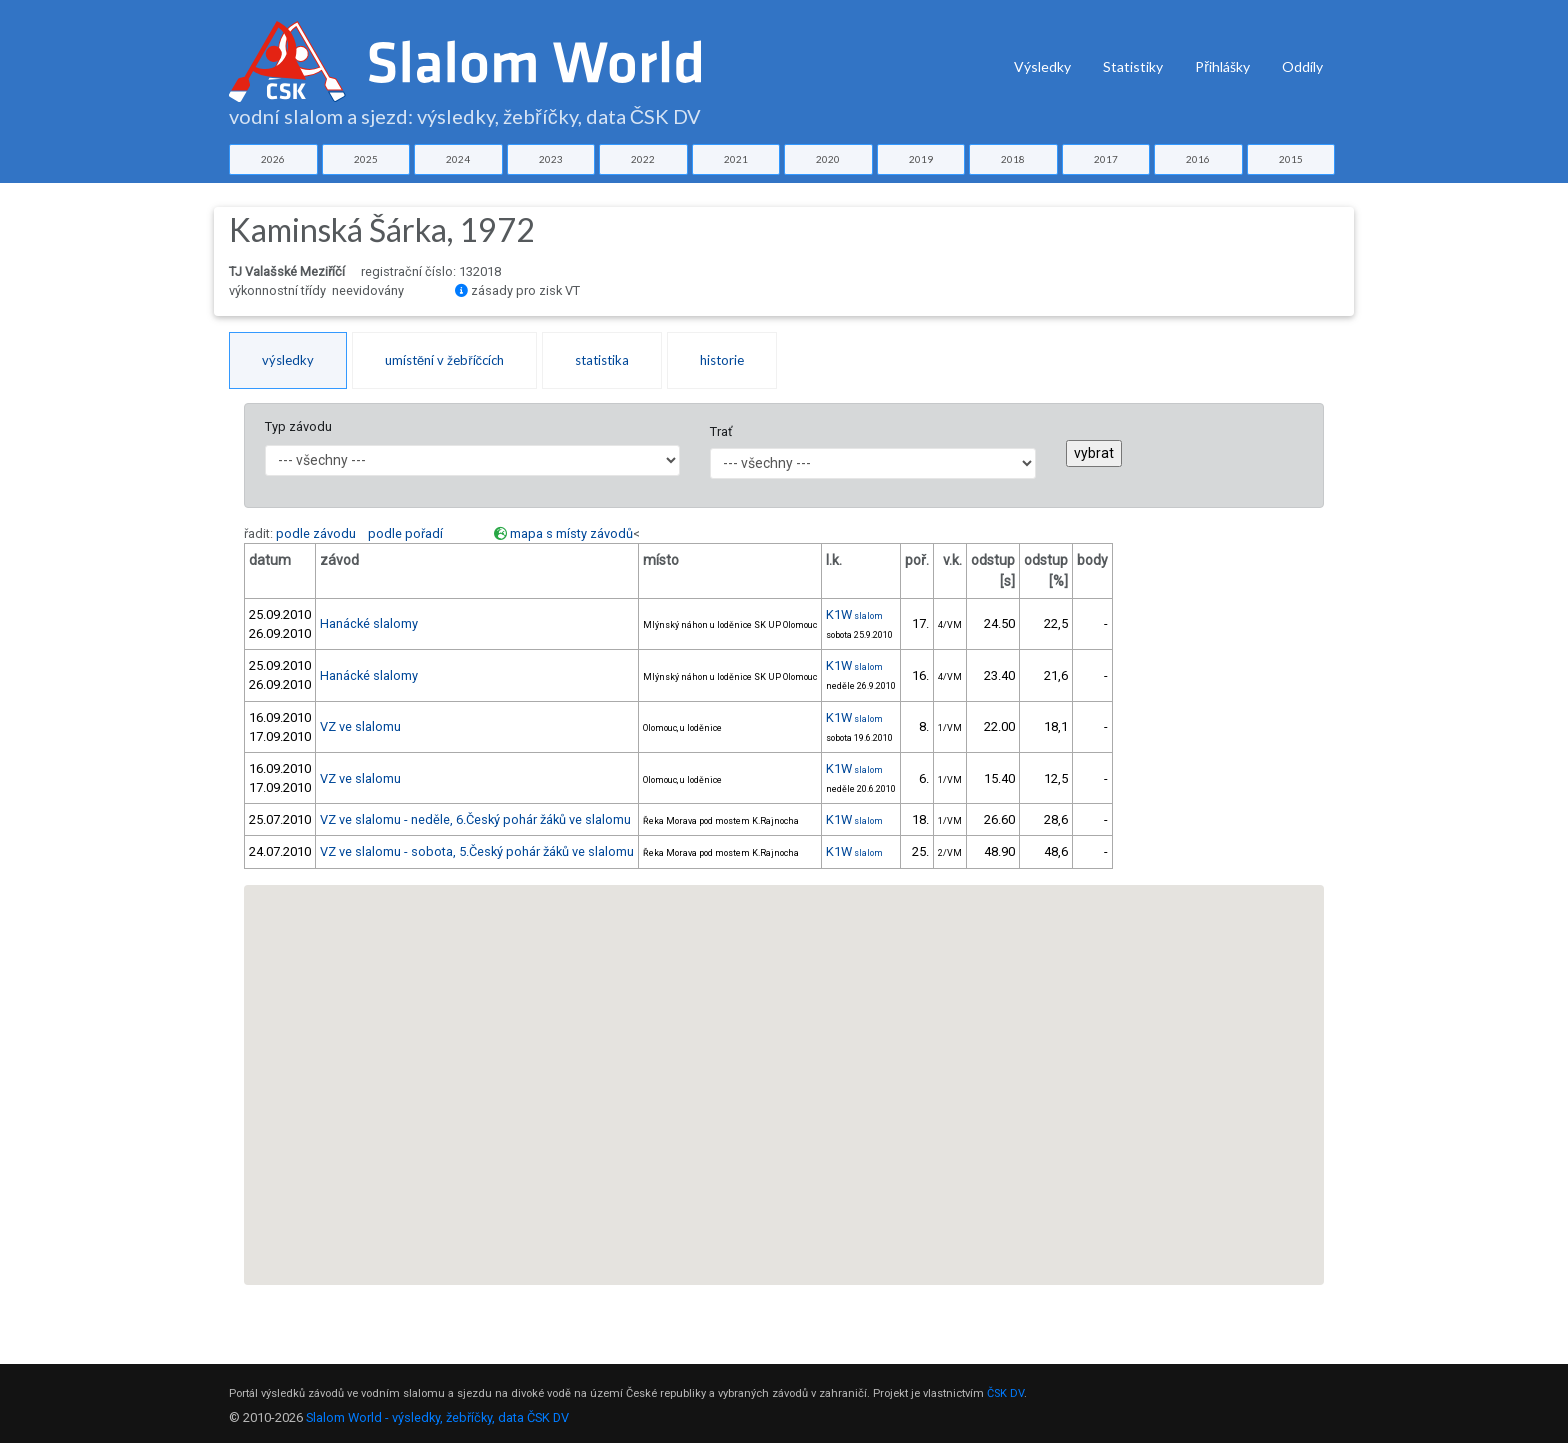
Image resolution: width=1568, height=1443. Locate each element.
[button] (733, 906)
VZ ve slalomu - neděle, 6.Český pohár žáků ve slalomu (475, 819)
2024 (458, 159)
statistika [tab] (602, 360)
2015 (1291, 159)
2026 (273, 159)
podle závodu (316, 533)
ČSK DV (1005, 1393)
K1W (854, 614)
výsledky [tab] (288, 360)
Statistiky (1133, 66)
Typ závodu (298, 426)
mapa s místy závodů (571, 533)
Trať (721, 431)
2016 (1198, 159)
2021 (736, 159)
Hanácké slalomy (369, 623)
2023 (551, 159)
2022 (643, 159)
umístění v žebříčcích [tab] (444, 360)
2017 (1106, 159)
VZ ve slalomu (360, 726)
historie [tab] (722, 360)
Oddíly (1302, 66)
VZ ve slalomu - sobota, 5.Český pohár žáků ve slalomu (477, 851)
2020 (828, 159)
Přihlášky (1222, 66)
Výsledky (1042, 66)
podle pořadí (405, 533)
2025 (366, 159)
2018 (1013, 159)
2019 (921, 159)
